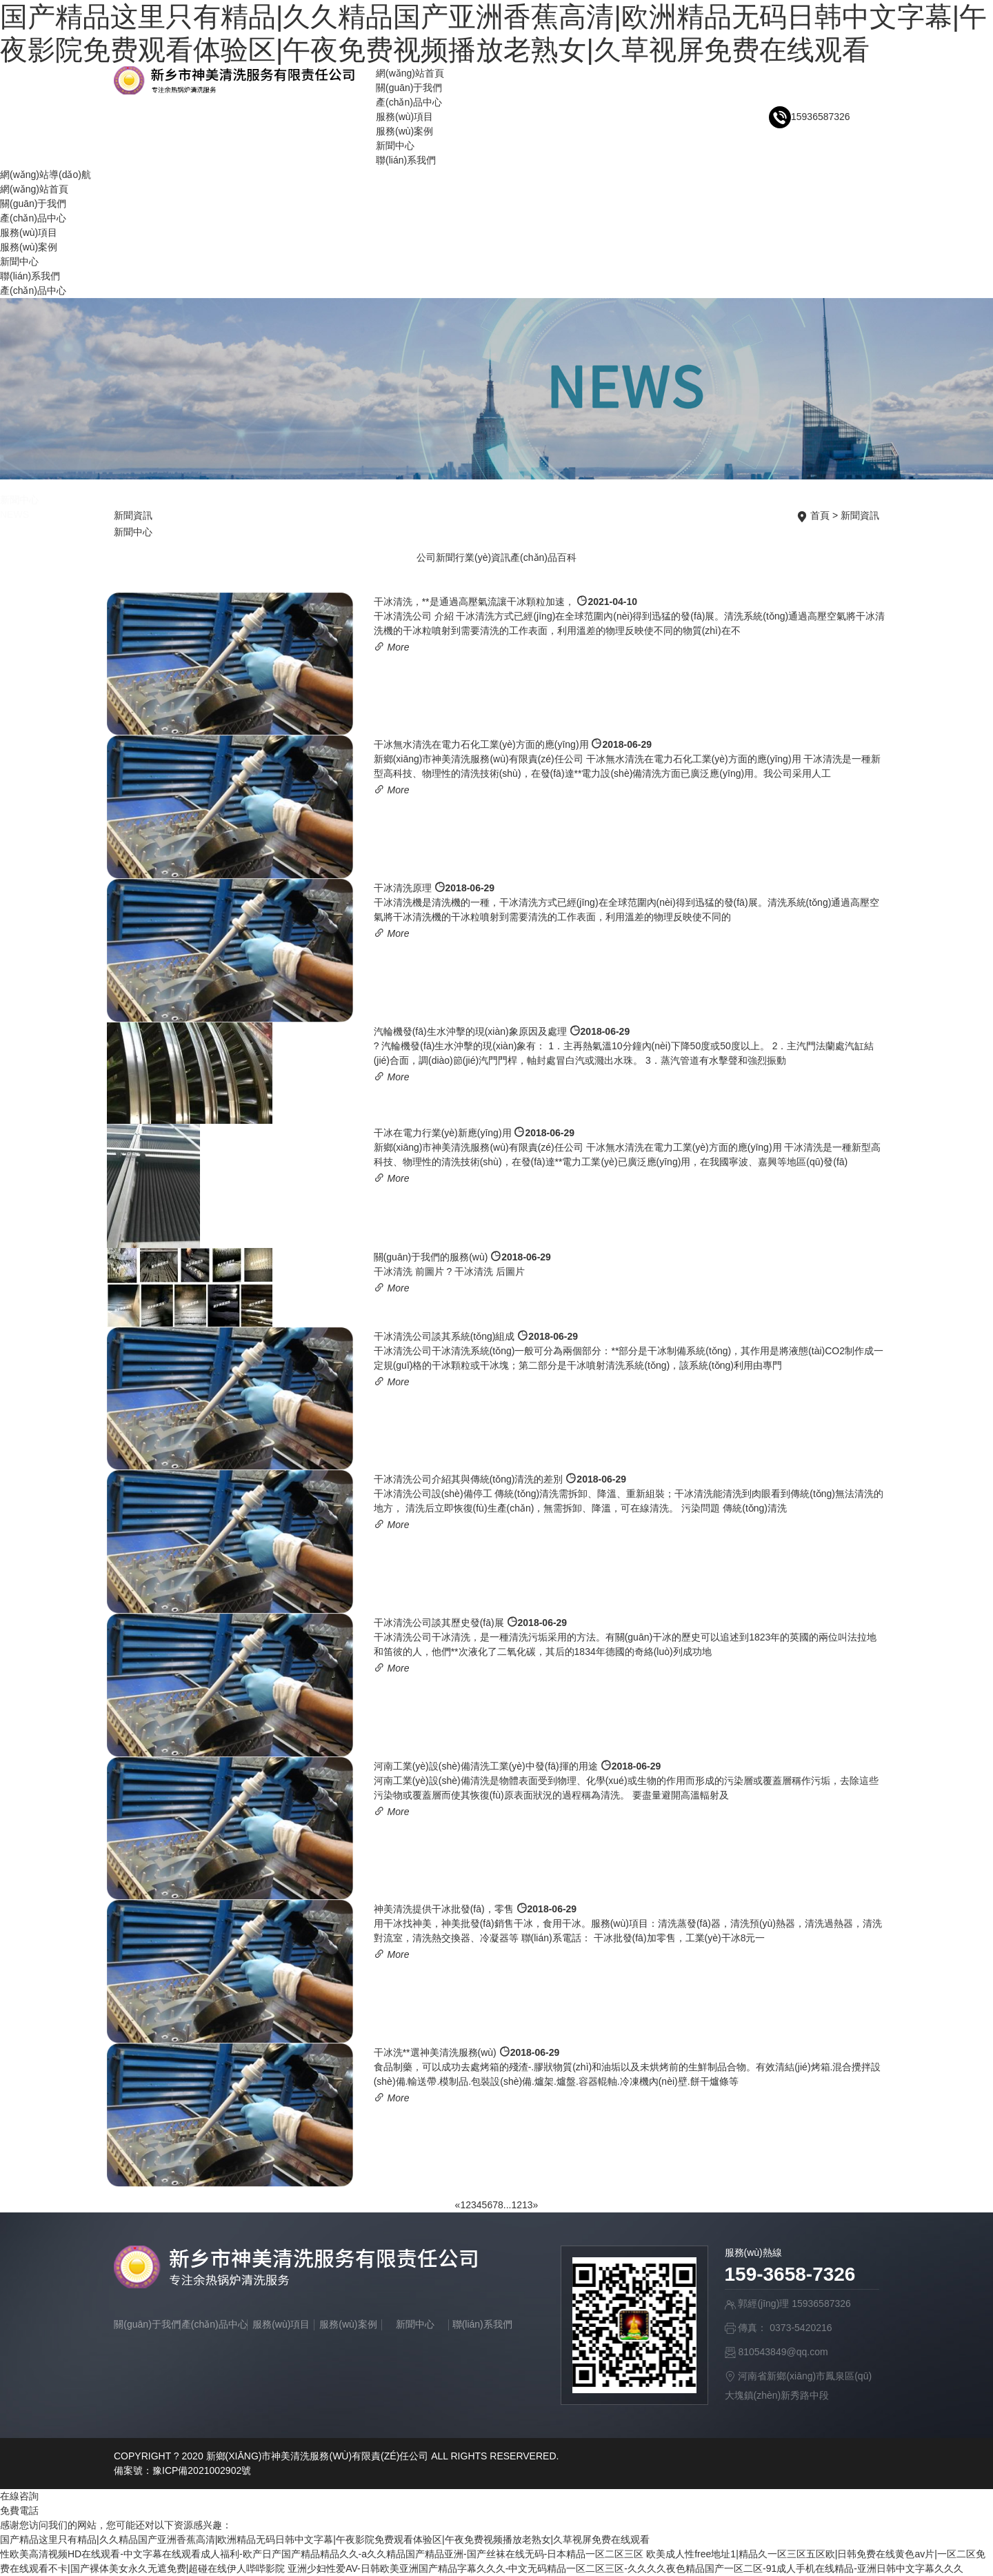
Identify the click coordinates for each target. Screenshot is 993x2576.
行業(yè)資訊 (482, 557)
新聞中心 (395, 145)
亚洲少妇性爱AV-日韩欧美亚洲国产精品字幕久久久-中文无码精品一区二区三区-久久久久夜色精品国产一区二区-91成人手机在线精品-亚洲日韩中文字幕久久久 (625, 2568)
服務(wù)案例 (404, 131)
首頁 (820, 515)
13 (527, 2204)
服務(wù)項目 (404, 116)
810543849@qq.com (783, 2351)
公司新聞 (436, 557)
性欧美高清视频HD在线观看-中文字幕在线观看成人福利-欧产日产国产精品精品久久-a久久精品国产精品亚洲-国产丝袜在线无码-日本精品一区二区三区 (321, 2553)
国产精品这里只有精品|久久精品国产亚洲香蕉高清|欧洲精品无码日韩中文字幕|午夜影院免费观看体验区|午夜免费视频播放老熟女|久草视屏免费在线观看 (325, 2539)
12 (516, 2204)
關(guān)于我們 (409, 87)
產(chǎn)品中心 (409, 102)
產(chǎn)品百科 (543, 557)
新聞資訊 (860, 515)
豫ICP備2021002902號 (201, 2470)
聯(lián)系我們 (406, 160)
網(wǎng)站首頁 (410, 73)
